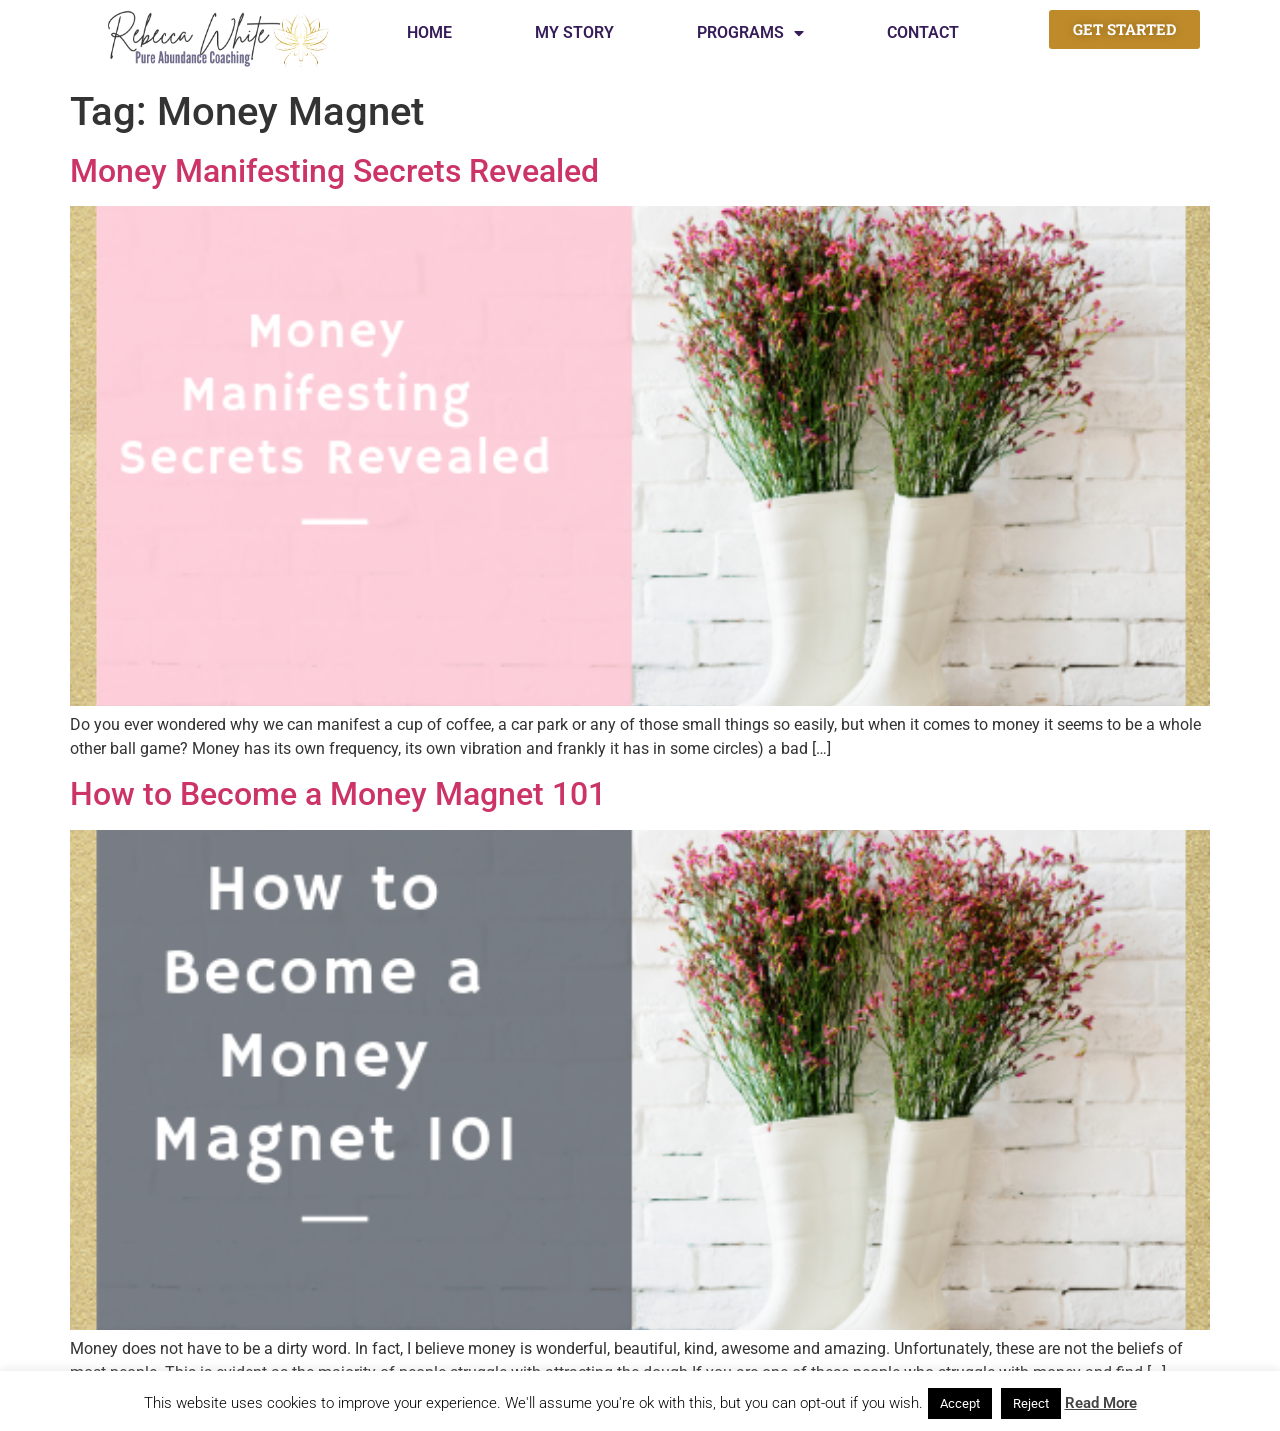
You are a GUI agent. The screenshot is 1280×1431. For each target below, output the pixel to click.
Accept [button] (960, 1403)
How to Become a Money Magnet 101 (338, 794)
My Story (574, 32)
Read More (1101, 1403)
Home (429, 32)
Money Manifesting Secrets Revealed (334, 171)
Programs (750, 33)
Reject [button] (1031, 1403)
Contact (923, 32)
